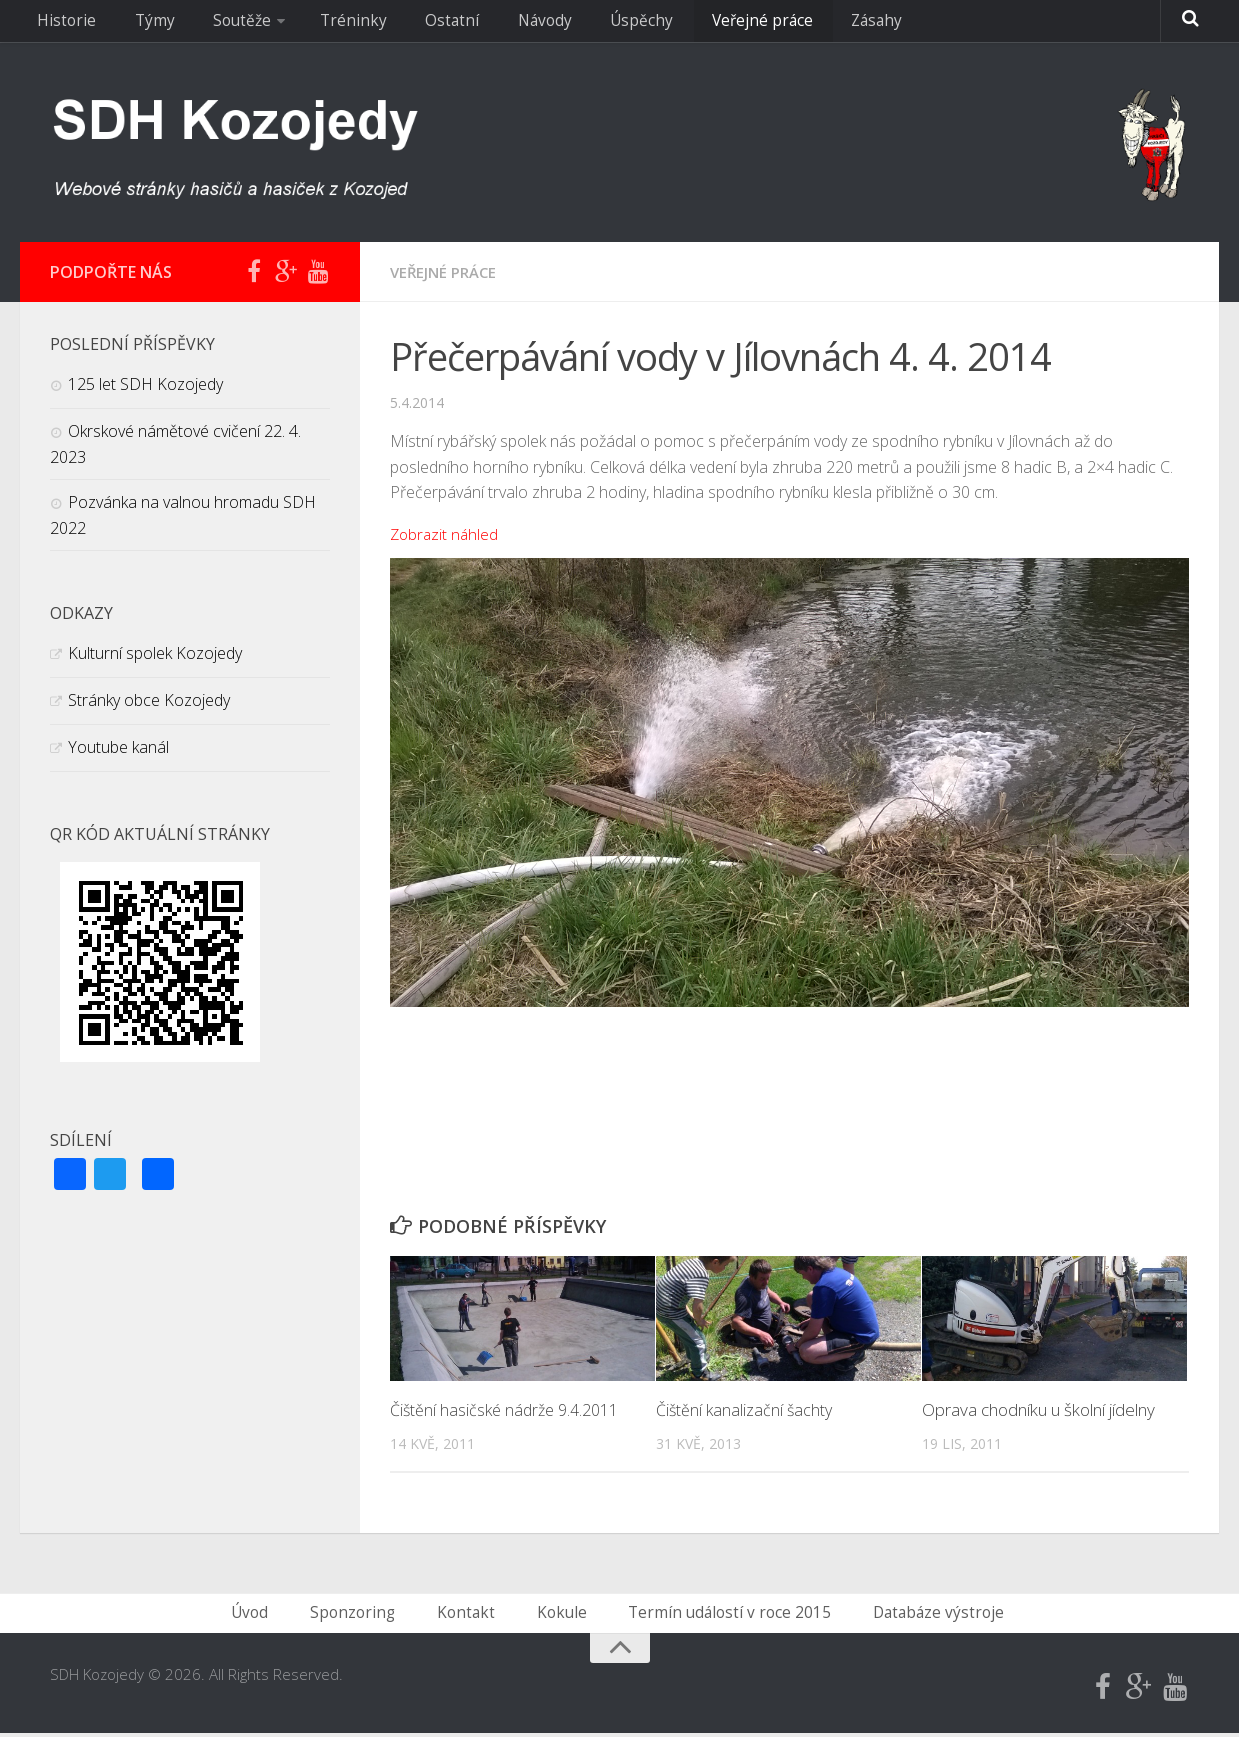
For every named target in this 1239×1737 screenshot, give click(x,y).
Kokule (561, 1615)
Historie (62, 25)
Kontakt (473, 1615)
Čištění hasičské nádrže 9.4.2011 (510, 1409)
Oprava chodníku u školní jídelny (1038, 1409)
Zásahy (773, 25)
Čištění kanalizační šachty (746, 1409)
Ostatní (394, 25)
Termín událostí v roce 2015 (719, 1615)
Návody (475, 25)
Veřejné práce (669, 25)
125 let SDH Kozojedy (145, 384)
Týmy (136, 25)
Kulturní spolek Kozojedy (155, 653)
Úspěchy (561, 25)
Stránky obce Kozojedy (149, 700)
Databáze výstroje (918, 1615)
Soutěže (211, 25)
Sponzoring (369, 1615)
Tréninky (311, 25)
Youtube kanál (118, 747)
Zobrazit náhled (446, 534)
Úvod (274, 1615)
